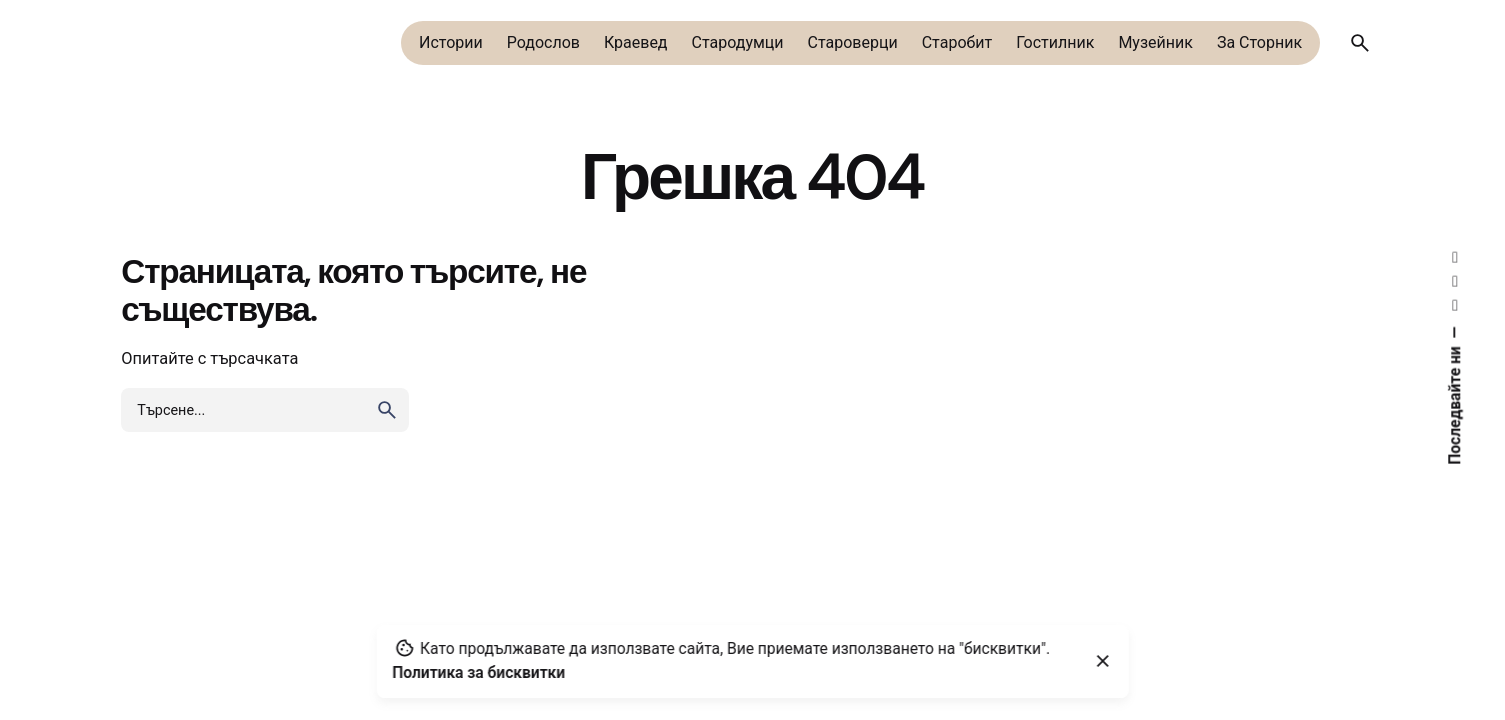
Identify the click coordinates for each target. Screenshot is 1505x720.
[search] (387, 410)
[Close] (1103, 661)
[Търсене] (1360, 43)
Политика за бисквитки (478, 673)
